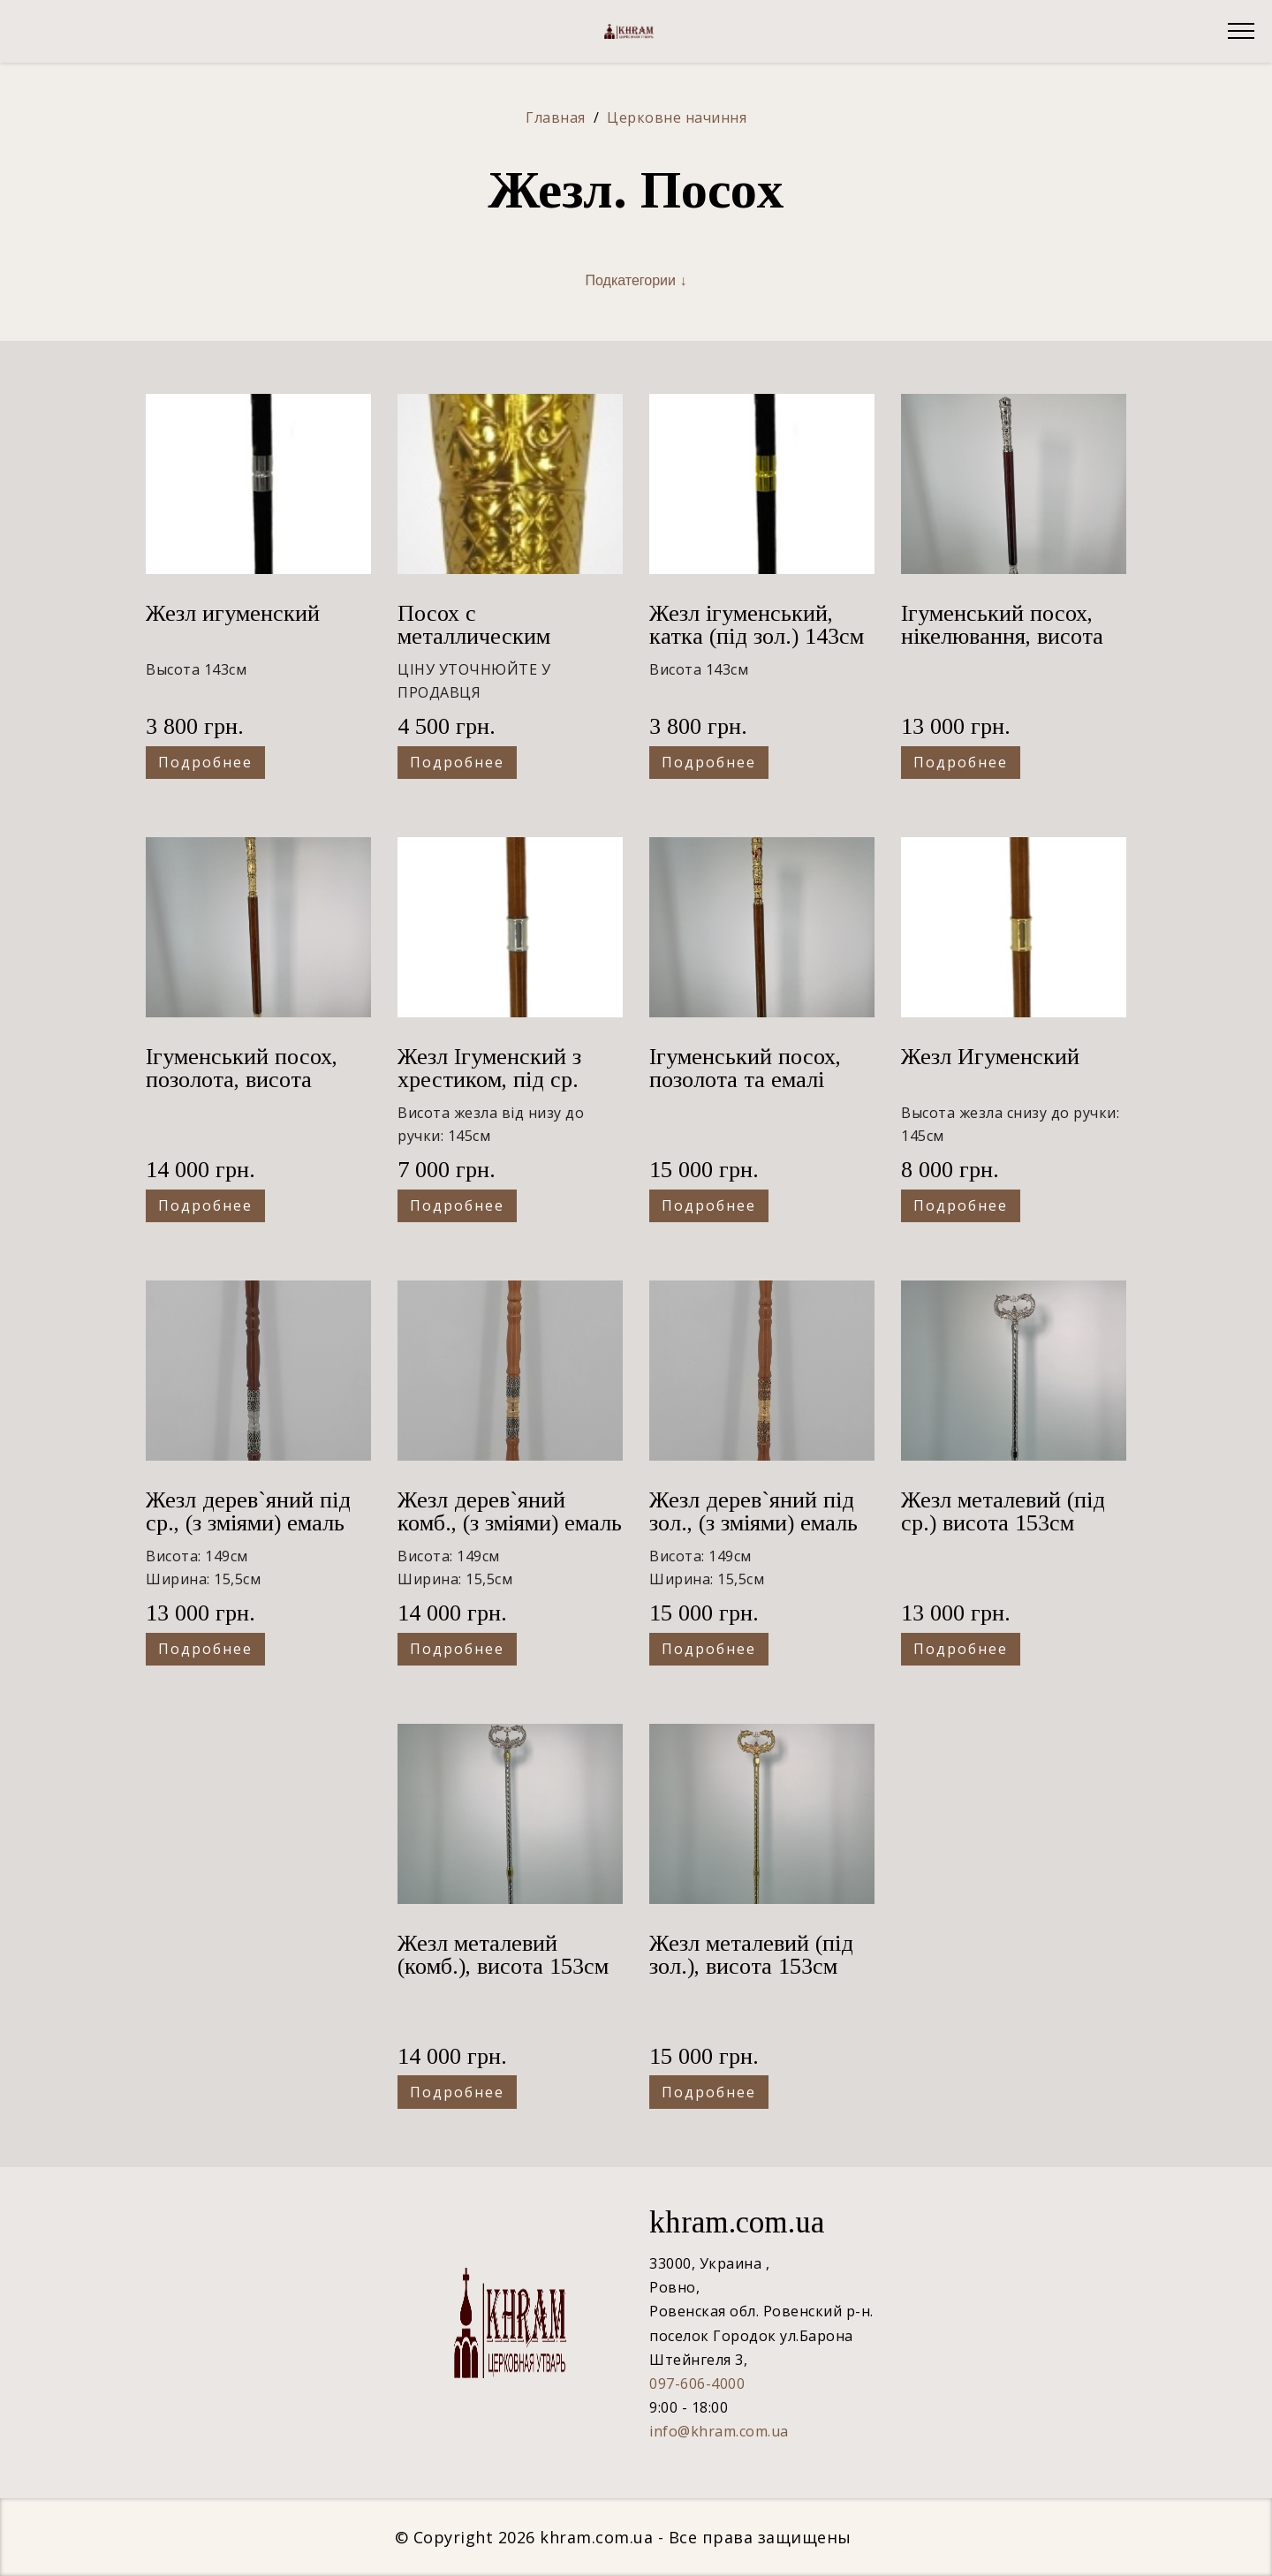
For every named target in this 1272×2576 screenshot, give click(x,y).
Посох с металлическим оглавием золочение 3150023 (496, 648)
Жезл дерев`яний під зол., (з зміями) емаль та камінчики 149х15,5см (753, 1534)
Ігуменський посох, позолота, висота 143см (241, 1079)
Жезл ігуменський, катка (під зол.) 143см (756, 625)
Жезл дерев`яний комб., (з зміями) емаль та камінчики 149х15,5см (510, 1534)
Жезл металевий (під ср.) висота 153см (1003, 1511)
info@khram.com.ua (719, 2431)
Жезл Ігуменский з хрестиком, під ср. (489, 1068)
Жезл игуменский (233, 613)
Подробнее (205, 762)
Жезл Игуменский (990, 1056)
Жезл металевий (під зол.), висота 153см (751, 1954)
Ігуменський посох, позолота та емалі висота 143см (745, 1079)
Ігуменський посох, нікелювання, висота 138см (1002, 636)
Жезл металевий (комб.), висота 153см (503, 1954)
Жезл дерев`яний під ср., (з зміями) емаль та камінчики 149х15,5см (248, 1534)
